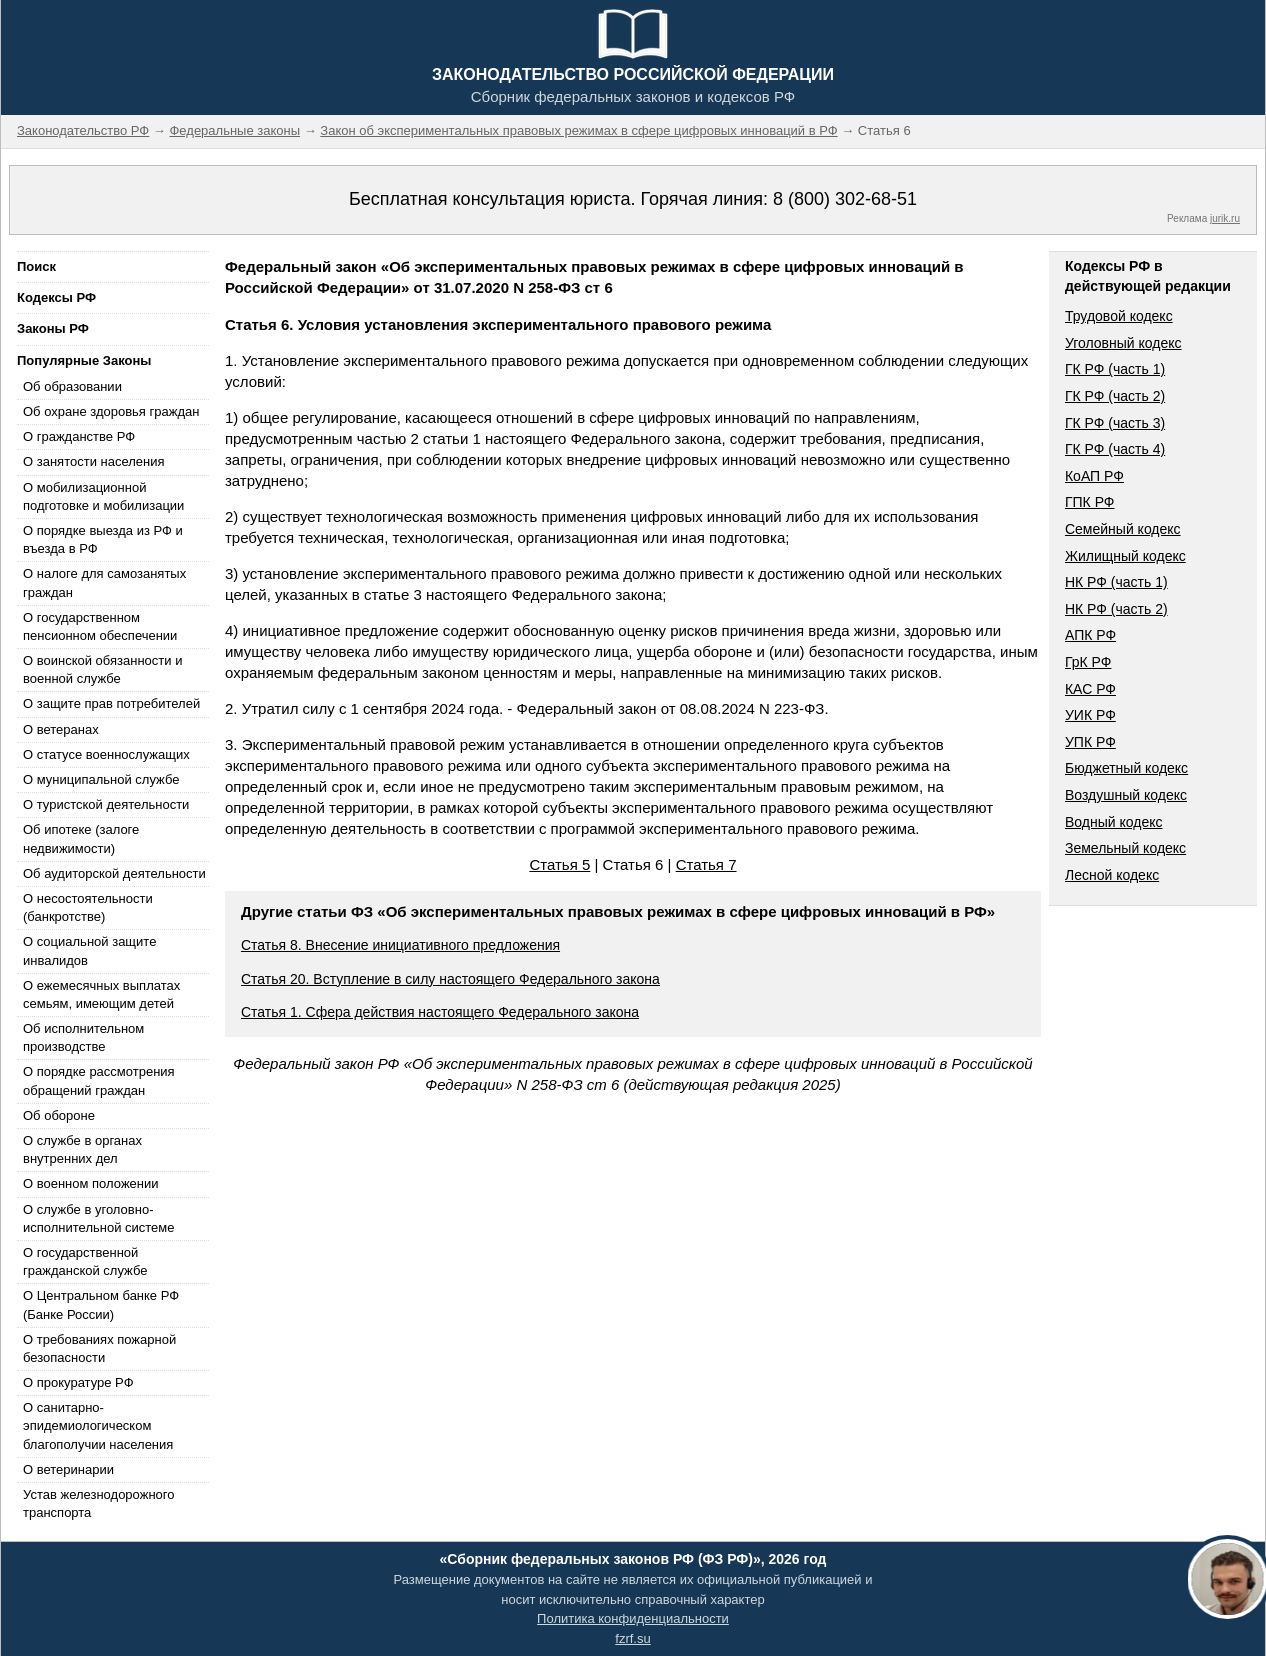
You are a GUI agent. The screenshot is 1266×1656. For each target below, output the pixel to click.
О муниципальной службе (101, 779)
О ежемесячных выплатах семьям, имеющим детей (101, 994)
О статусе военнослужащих (106, 754)
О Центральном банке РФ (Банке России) (101, 1304)
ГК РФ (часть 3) (1115, 423)
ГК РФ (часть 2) (1115, 396)
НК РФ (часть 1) (1116, 582)
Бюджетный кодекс (1126, 768)
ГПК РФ (1090, 502)
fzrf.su (632, 1638)
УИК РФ (1090, 715)
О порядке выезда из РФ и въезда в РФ (103, 539)
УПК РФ (1090, 742)
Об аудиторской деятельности (114, 873)
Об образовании (72, 386)
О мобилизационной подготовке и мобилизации (103, 496)
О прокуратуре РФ (78, 1382)
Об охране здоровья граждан (111, 411)
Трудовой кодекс (1119, 316)
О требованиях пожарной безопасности (99, 1348)
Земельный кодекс (1125, 848)
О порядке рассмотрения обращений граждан (99, 1080)
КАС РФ (1090, 689)
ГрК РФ (1088, 662)
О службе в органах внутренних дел (82, 1149)
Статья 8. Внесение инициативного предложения (400, 945)
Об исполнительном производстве (83, 1037)
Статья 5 (559, 864)
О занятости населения (94, 461)
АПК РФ (1090, 635)
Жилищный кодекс (1125, 556)
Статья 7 (706, 864)
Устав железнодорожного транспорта (98, 1503)
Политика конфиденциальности (633, 1618)
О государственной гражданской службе (85, 1261)
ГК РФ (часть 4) (1115, 449)
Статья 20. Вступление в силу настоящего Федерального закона (450, 979)
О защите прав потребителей (111, 703)
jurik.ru (1225, 218)
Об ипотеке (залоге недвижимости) (81, 838)
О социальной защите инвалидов (89, 950)
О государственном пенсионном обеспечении (100, 626)
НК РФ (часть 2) (1116, 609)
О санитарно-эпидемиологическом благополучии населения (98, 1425)
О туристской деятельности (106, 804)
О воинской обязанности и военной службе (102, 669)
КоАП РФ (1094, 476)
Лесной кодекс (1112, 875)
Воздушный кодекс (1126, 795)
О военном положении (91, 1183)
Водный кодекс (1114, 822)
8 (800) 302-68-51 (845, 199)
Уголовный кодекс (1123, 343)
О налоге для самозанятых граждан (104, 582)
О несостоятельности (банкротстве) (88, 907)
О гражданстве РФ (79, 436)
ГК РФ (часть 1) (1115, 369)
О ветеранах (61, 729)
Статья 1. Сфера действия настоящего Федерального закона (440, 1012)
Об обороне (59, 1115)
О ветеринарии (68, 1469)
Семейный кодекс (1123, 529)
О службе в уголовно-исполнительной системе (99, 1218)
